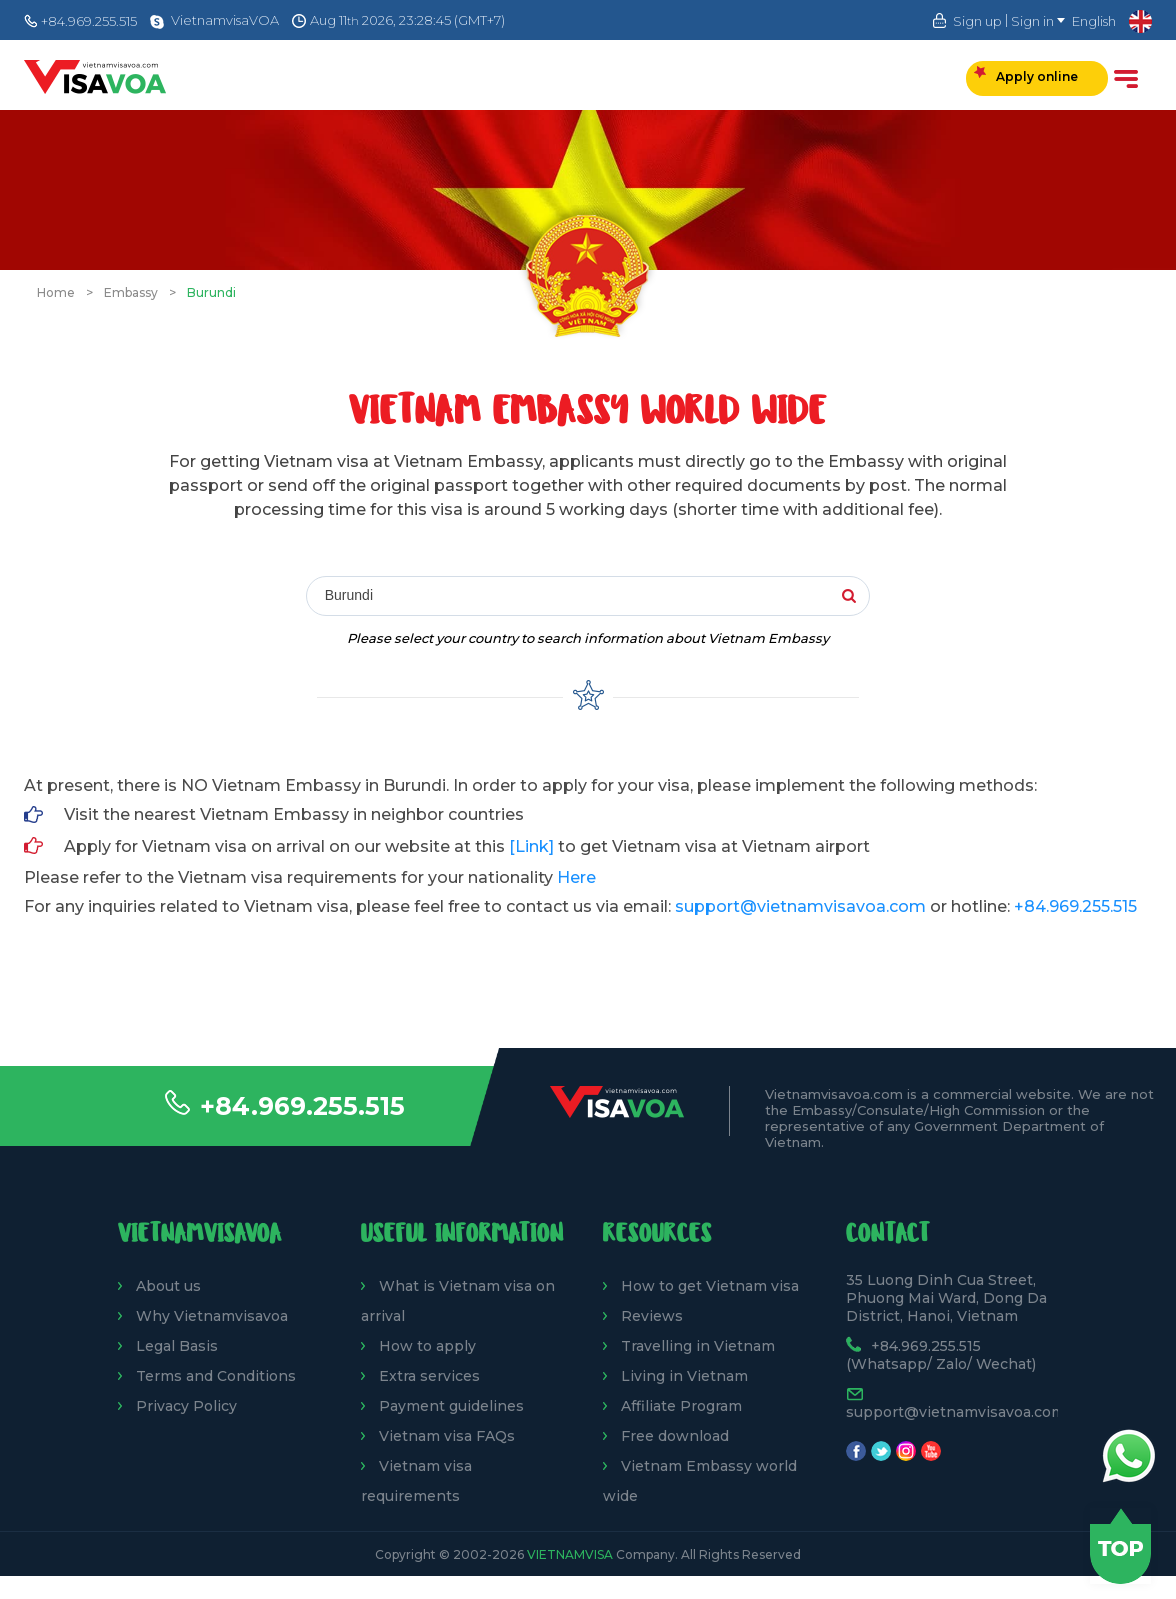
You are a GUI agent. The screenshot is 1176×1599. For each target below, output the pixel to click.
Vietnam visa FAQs (447, 1436)
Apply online (1026, 75)
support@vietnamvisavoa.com (800, 906)
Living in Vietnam (684, 1376)
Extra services (429, 1376)
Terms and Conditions (216, 1376)
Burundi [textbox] (349, 595)
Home (56, 292)
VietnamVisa (570, 1554)
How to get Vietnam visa (710, 1286)
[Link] (531, 846)
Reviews (652, 1316)
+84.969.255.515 (302, 1106)
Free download (675, 1436)
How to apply (427, 1346)
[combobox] (598, 597)
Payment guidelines (451, 1406)
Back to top (1120, 1546)
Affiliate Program (681, 1406)
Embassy (131, 292)
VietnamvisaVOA (225, 20)
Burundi (211, 292)
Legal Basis (177, 1346)
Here (576, 877)
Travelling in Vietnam (698, 1346)
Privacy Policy (186, 1406)
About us (168, 1286)
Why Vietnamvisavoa (212, 1316)
